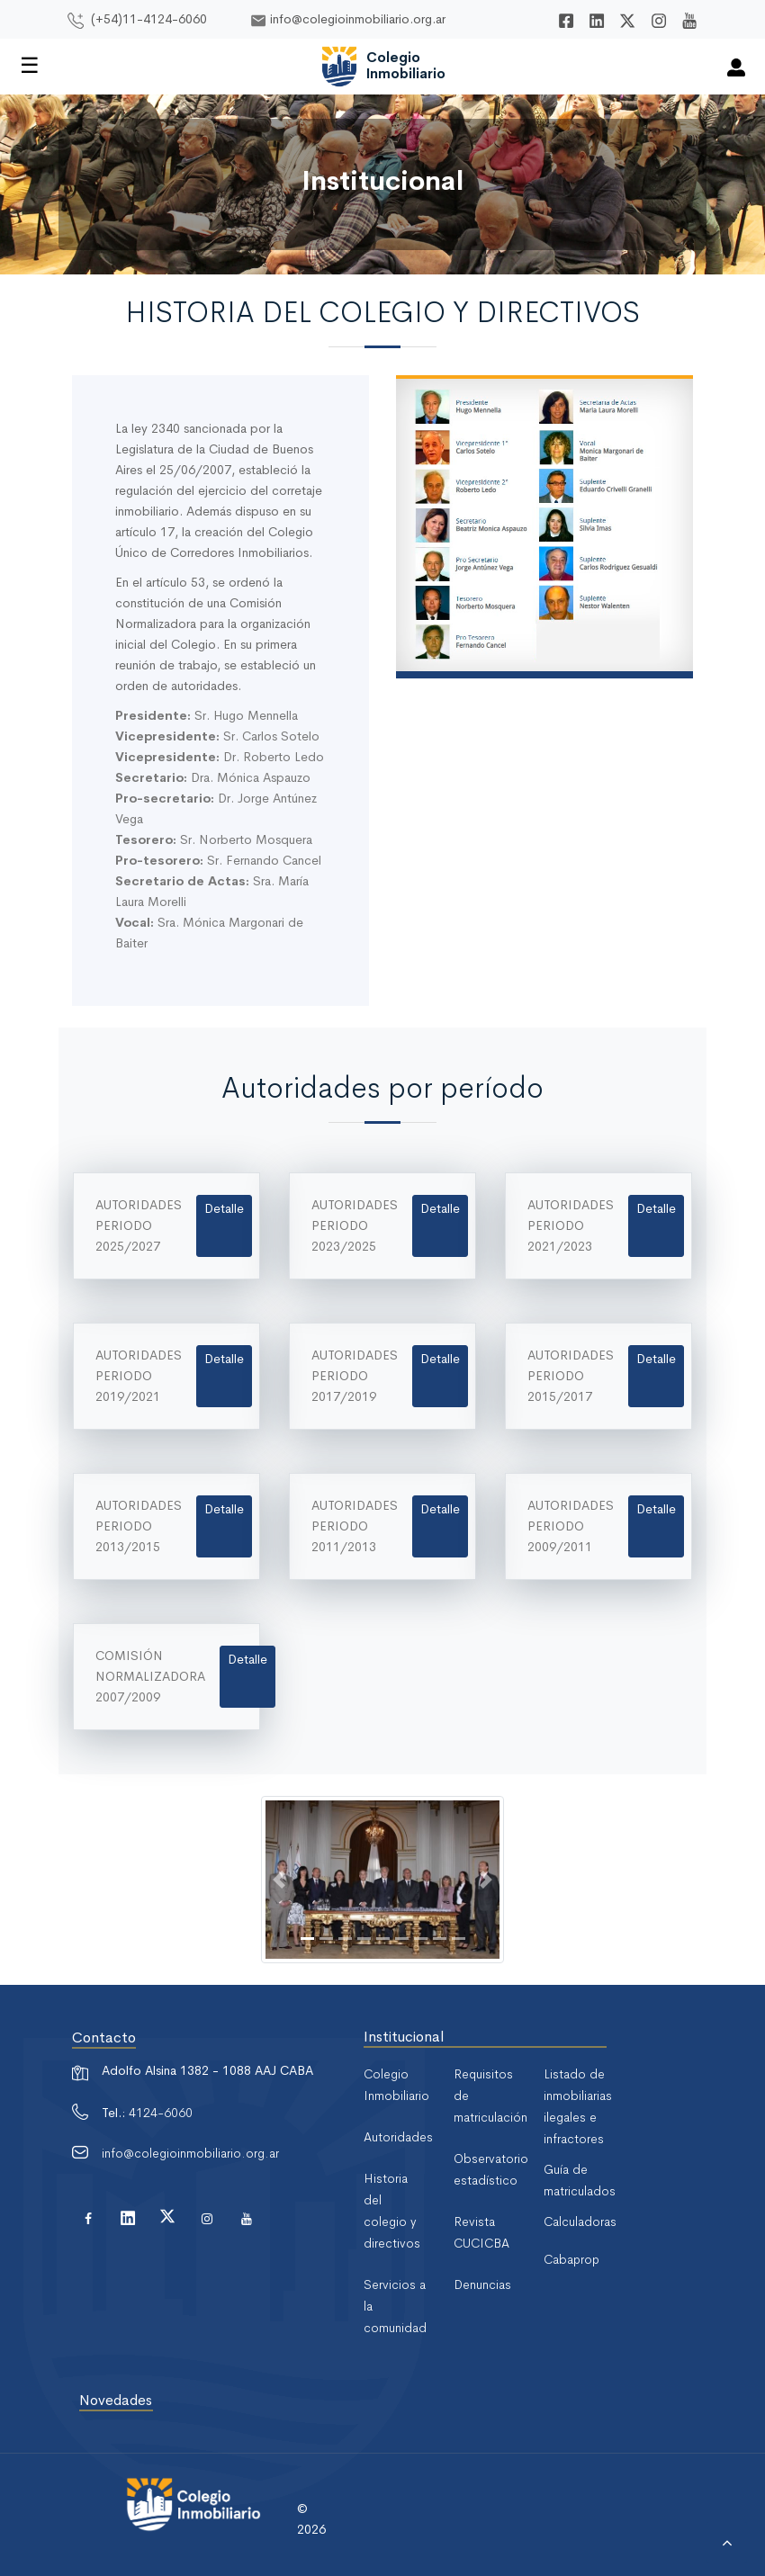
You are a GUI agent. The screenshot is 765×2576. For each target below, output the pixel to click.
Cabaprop (571, 2259)
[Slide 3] (345, 1938)
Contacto (104, 2037)
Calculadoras (580, 2221)
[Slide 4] (364, 1938)
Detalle (224, 1208)
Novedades (115, 2400)
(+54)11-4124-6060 (149, 19)
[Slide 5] (383, 1938)
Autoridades (398, 2137)
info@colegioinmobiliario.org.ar (358, 19)
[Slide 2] (326, 1938)
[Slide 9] (458, 1938)
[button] (279, 1879)
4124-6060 (161, 2113)
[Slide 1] (307, 1938)
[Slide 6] (402, 1938)
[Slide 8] (439, 1938)
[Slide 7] (421, 1938)
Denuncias (482, 2284)
